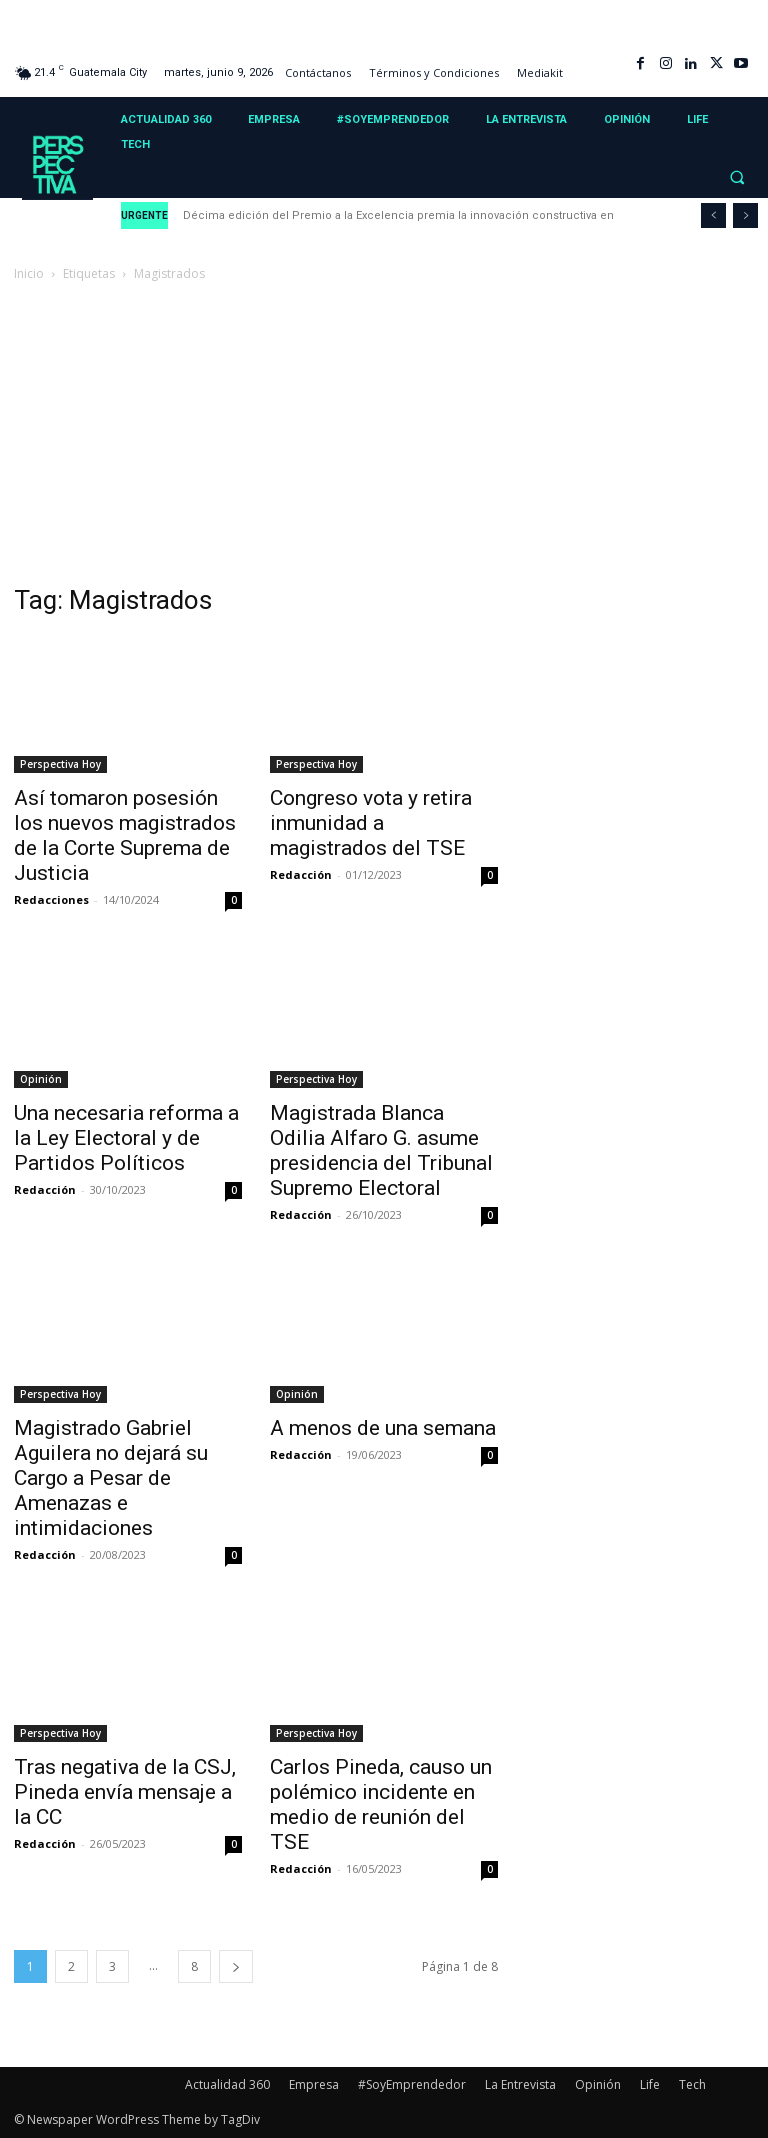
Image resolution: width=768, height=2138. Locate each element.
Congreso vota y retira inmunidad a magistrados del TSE (371, 823)
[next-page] (236, 1966)
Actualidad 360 (227, 2084)
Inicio (29, 273)
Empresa (314, 2084)
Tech (692, 2084)
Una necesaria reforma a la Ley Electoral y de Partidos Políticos (126, 1138)
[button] (737, 178)
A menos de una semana (383, 1428)
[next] (745, 215)
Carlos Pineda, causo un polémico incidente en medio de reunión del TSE (381, 1804)
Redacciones (51, 899)
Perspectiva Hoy (60, 764)
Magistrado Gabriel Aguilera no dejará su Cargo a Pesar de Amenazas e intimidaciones (111, 1478)
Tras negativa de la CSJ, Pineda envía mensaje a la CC (125, 1792)
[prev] (713, 215)
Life (650, 2084)
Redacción (301, 874)
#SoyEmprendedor (412, 2084)
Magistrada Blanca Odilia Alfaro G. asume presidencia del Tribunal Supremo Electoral (381, 1150)
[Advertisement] (384, 435)
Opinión (41, 1079)
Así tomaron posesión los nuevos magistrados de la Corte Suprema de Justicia (125, 835)
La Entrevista (520, 2084)
